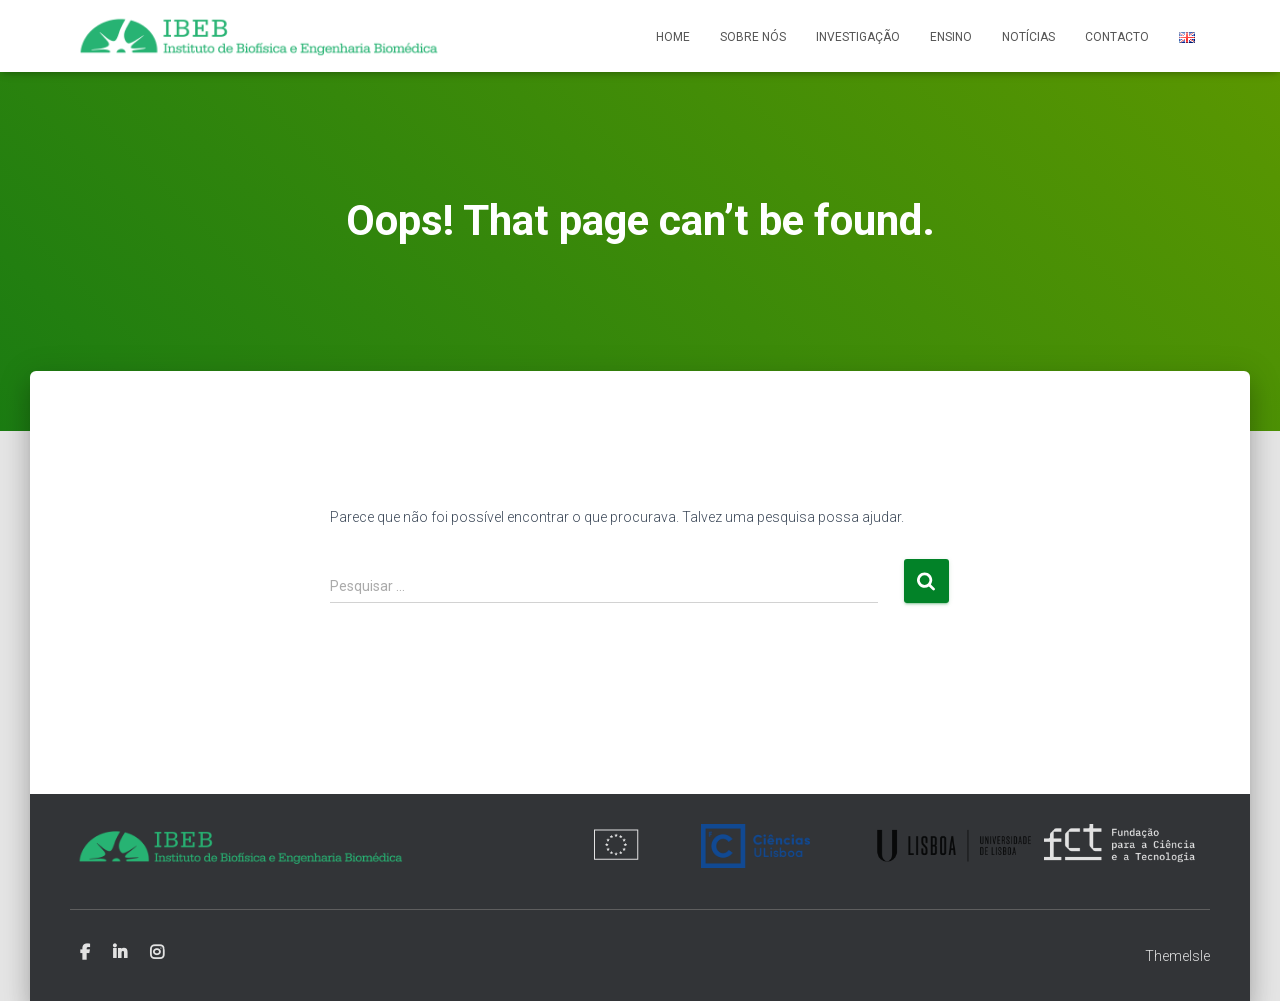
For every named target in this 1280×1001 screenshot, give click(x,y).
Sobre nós (753, 37)
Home (673, 37)
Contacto (1117, 37)
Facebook (85, 953)
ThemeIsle (1177, 956)
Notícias (1028, 37)
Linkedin (120, 953)
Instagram (157, 953)
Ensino (951, 37)
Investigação (858, 37)
